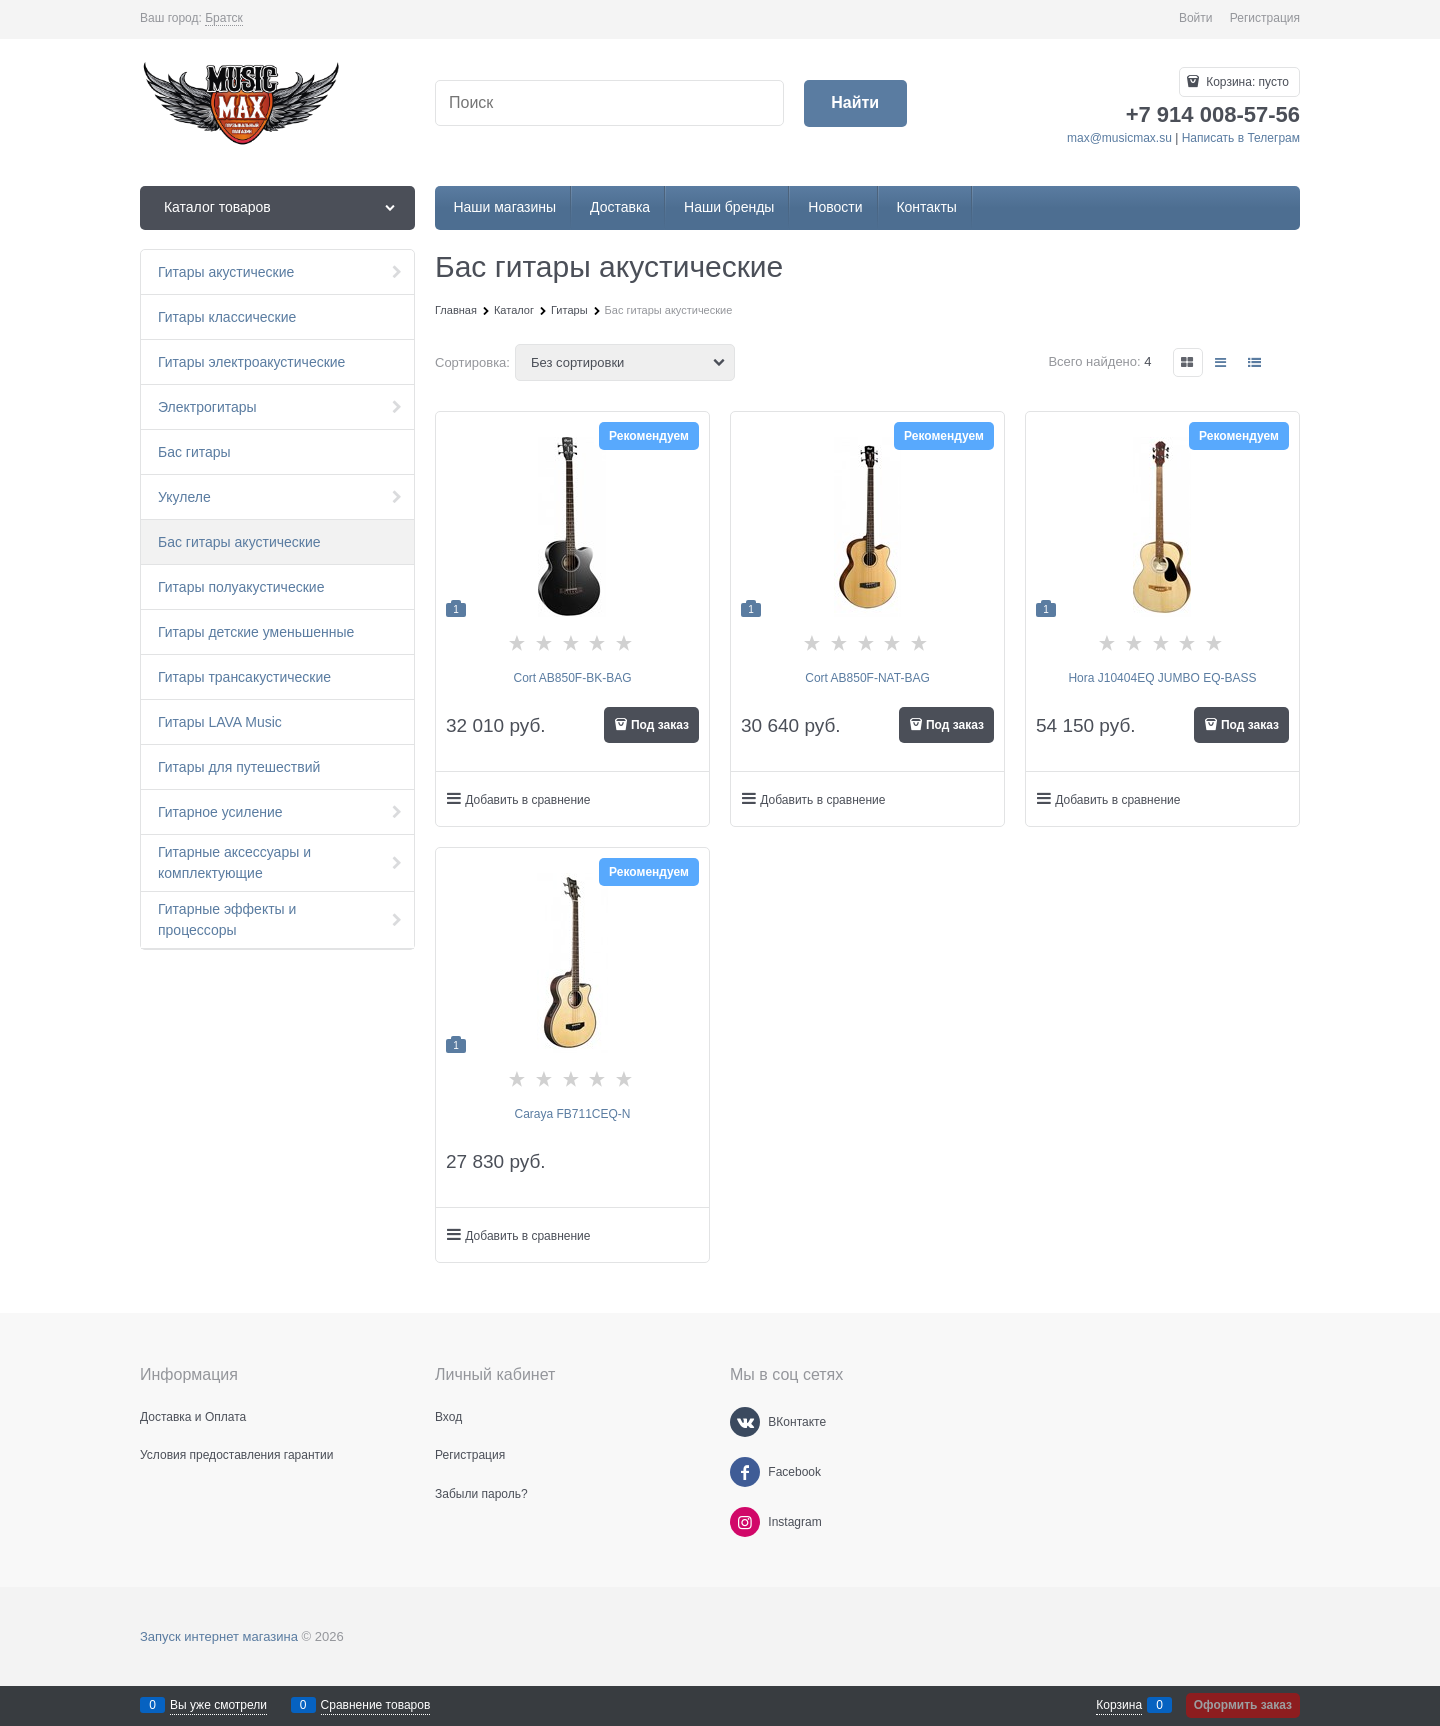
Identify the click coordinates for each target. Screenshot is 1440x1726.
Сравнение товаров (376, 1705)
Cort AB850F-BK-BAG (572, 678)
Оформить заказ (1243, 1705)
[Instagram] (745, 1522)
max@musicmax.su (1119, 138)
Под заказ (660, 725)
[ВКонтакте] (745, 1422)
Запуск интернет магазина (219, 1636)
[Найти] (855, 103)
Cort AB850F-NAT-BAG (867, 678)
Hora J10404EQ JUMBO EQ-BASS (1162, 678)
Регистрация (1265, 18)
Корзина (1119, 1705)
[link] (224, 18)
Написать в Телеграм (1241, 138)
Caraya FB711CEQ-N (572, 1114)
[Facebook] (745, 1472)
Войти (1196, 18)
